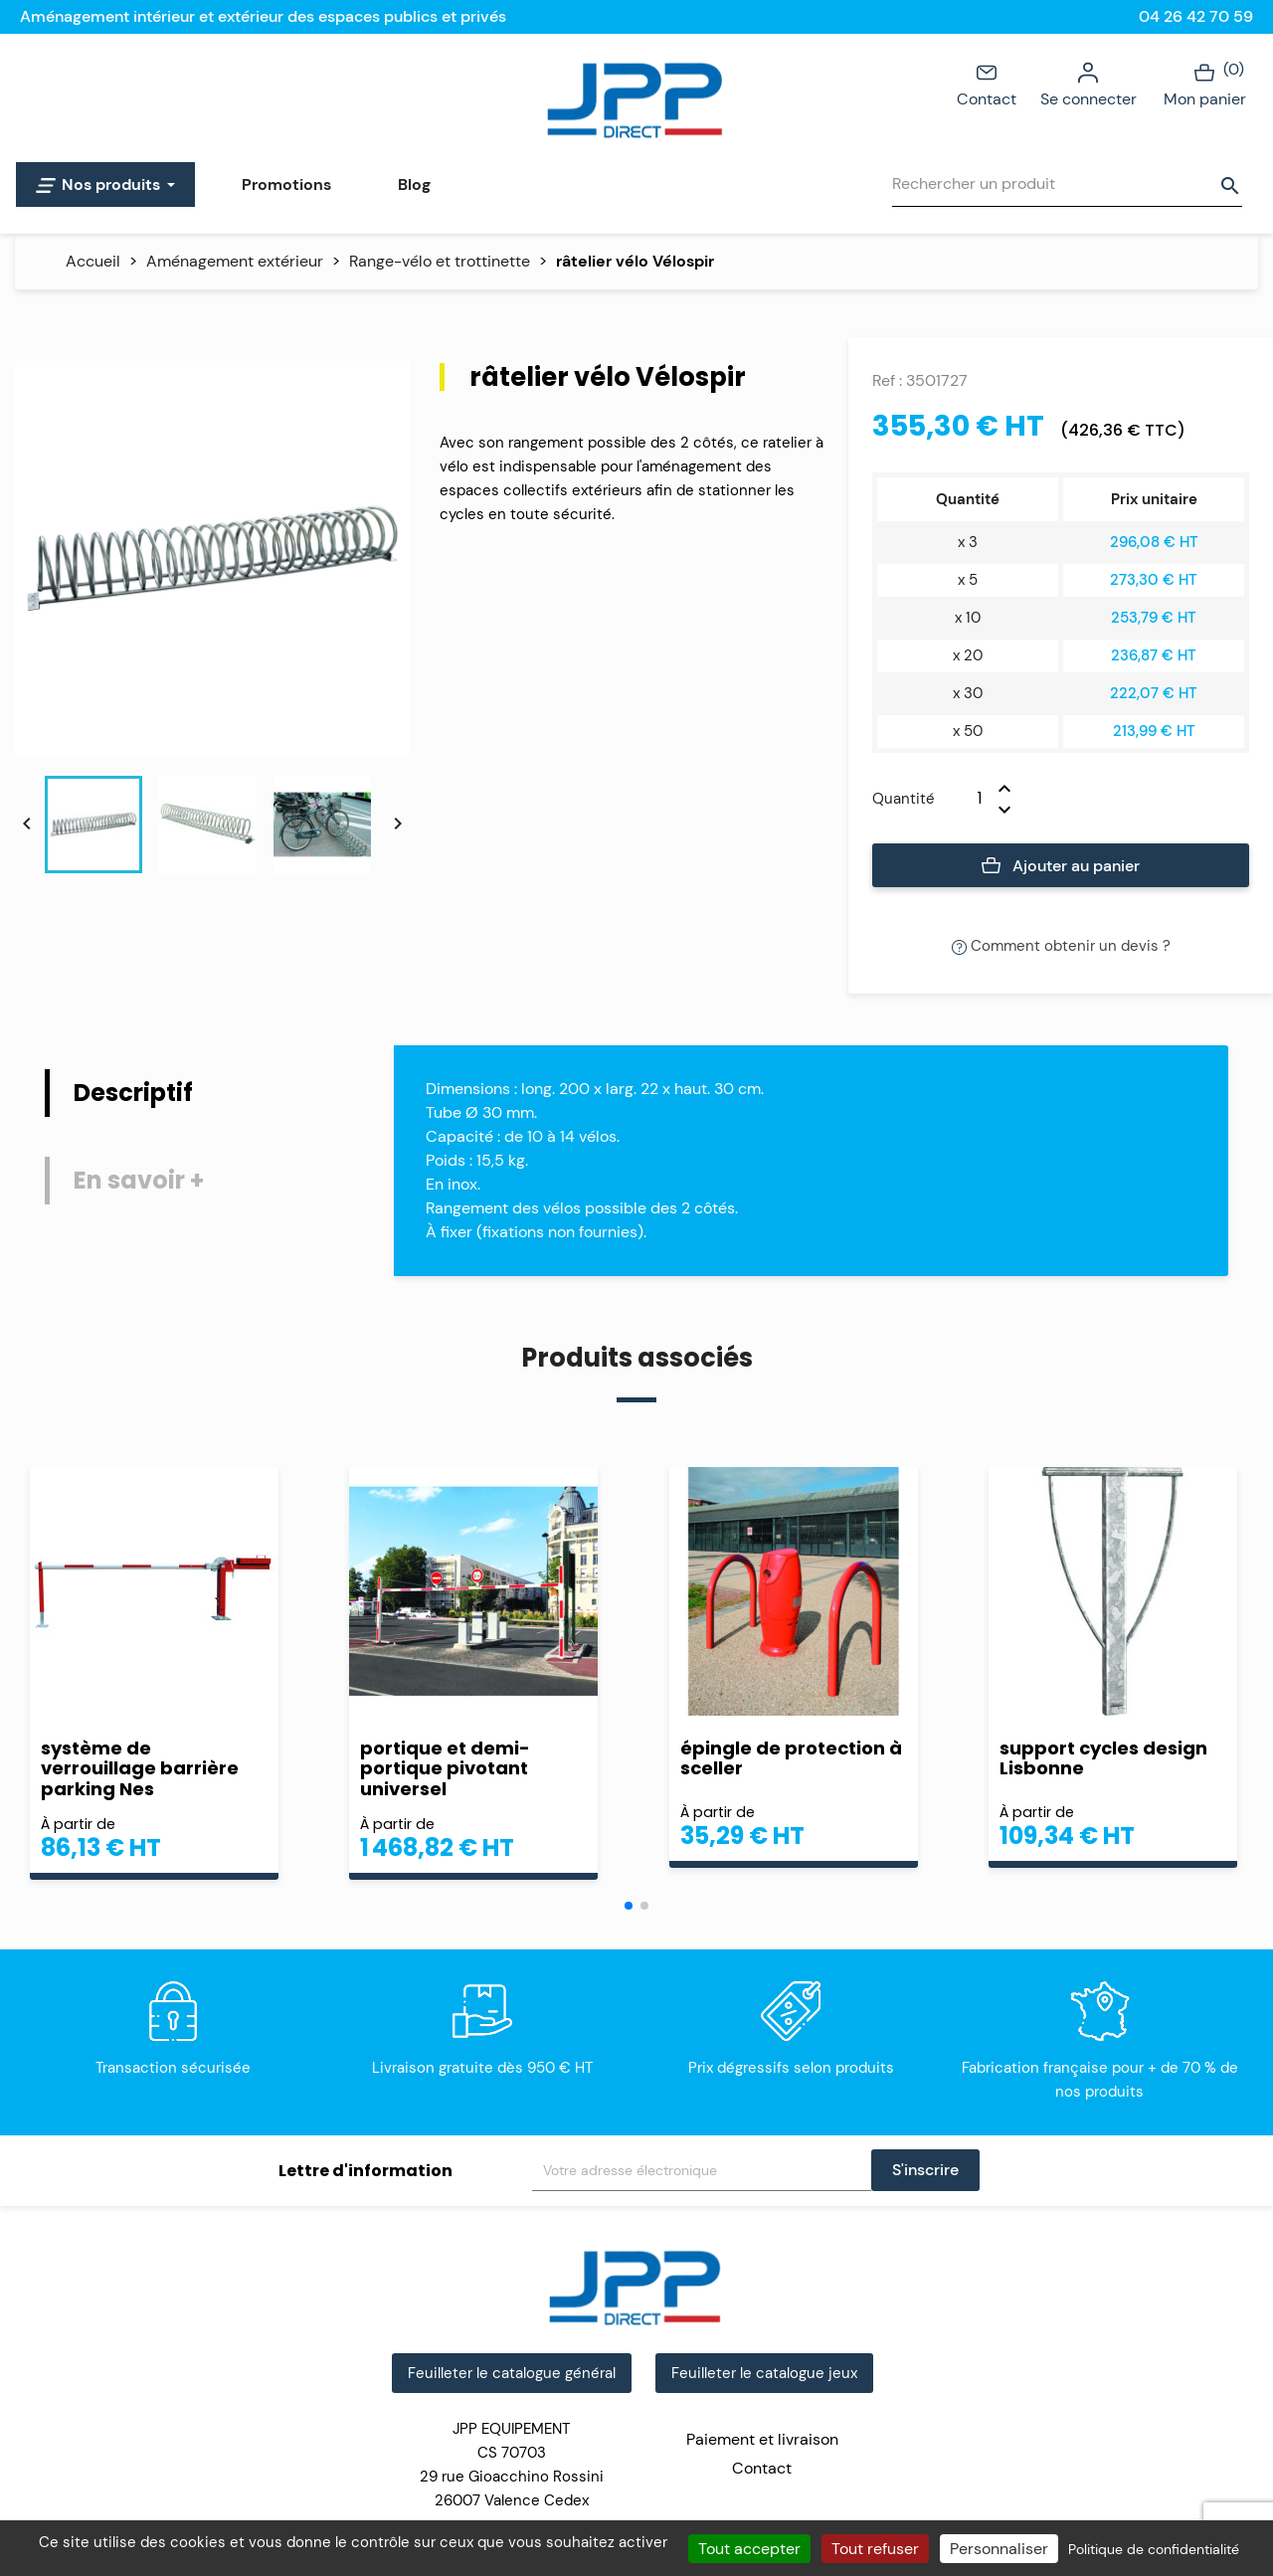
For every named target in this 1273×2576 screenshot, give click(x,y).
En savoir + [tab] (139, 1180)
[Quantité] (967, 799)
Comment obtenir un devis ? (1061, 946)
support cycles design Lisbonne (1103, 1758)
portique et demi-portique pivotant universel (445, 1769)
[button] (629, 1906)
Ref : (887, 380)
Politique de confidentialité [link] (1153, 2549)
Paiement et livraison (762, 2439)
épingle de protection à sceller (791, 1758)
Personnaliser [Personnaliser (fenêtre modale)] (999, 2548)
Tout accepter (749, 2548)
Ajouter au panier (1061, 866)
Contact (986, 83)
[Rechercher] (1067, 184)
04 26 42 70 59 (1196, 16)
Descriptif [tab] (133, 1092)
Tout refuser (875, 2548)
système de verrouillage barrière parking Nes (140, 1769)
